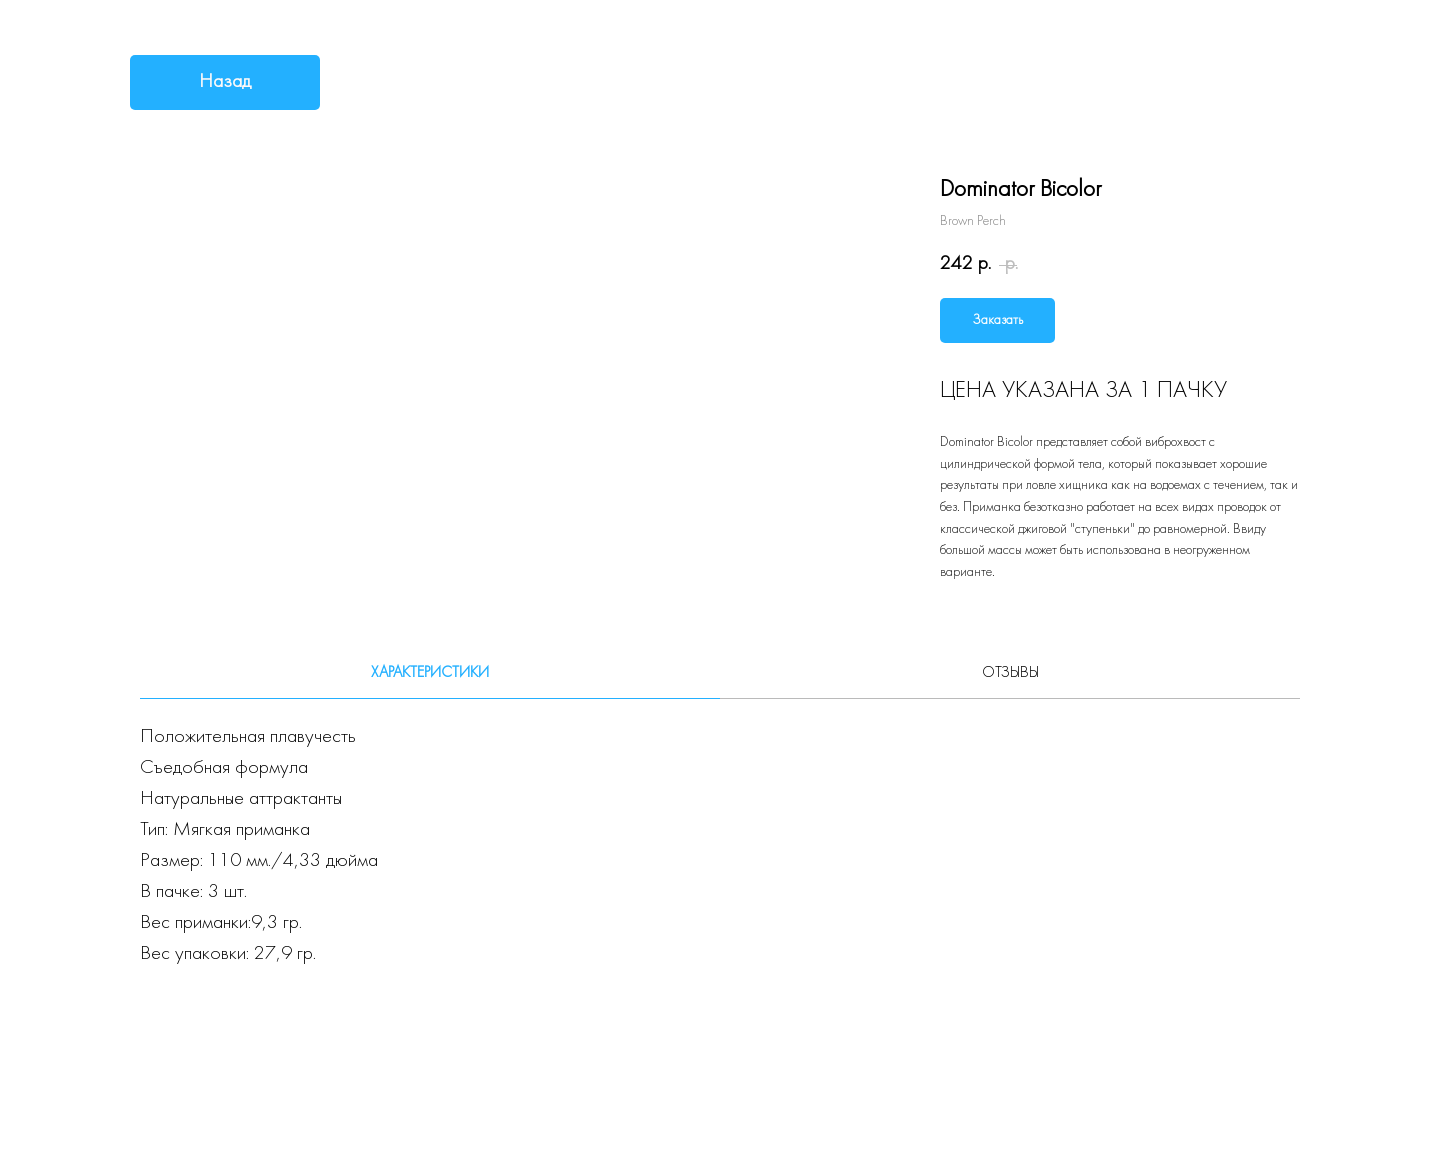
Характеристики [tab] (430, 673)
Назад (225, 82)
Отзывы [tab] (1010, 673)
